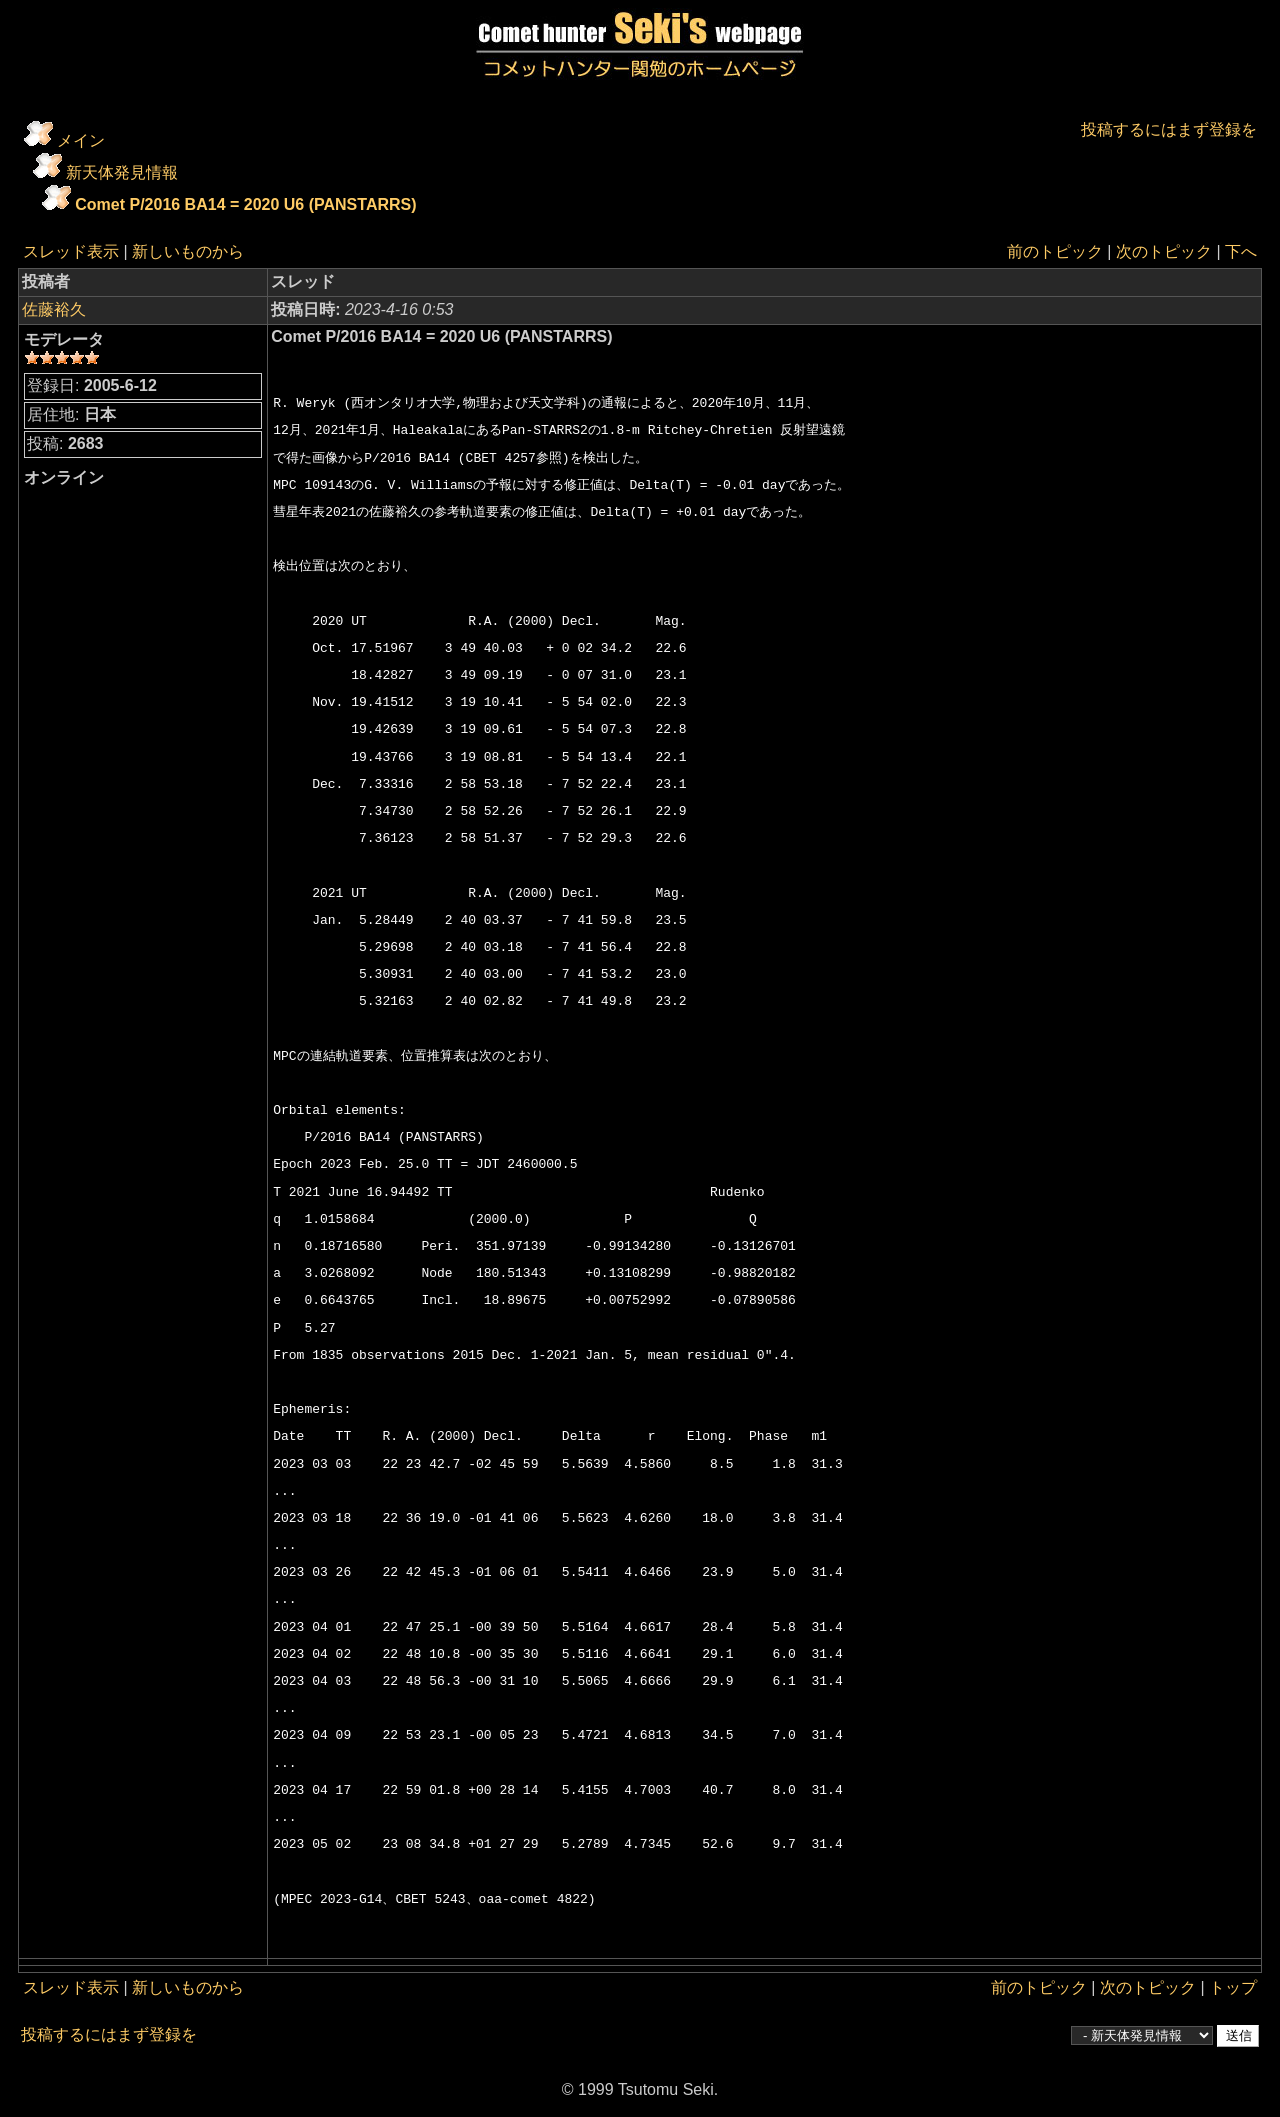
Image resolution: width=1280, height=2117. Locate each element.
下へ (1241, 251)
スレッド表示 (71, 251)
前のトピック (1055, 251)
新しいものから (188, 251)
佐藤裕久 (54, 309)
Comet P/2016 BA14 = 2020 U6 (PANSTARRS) (245, 204)
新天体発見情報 (122, 172)
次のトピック (1164, 251)
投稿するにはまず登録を (1169, 129)
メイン (81, 140)
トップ (1233, 1987)
